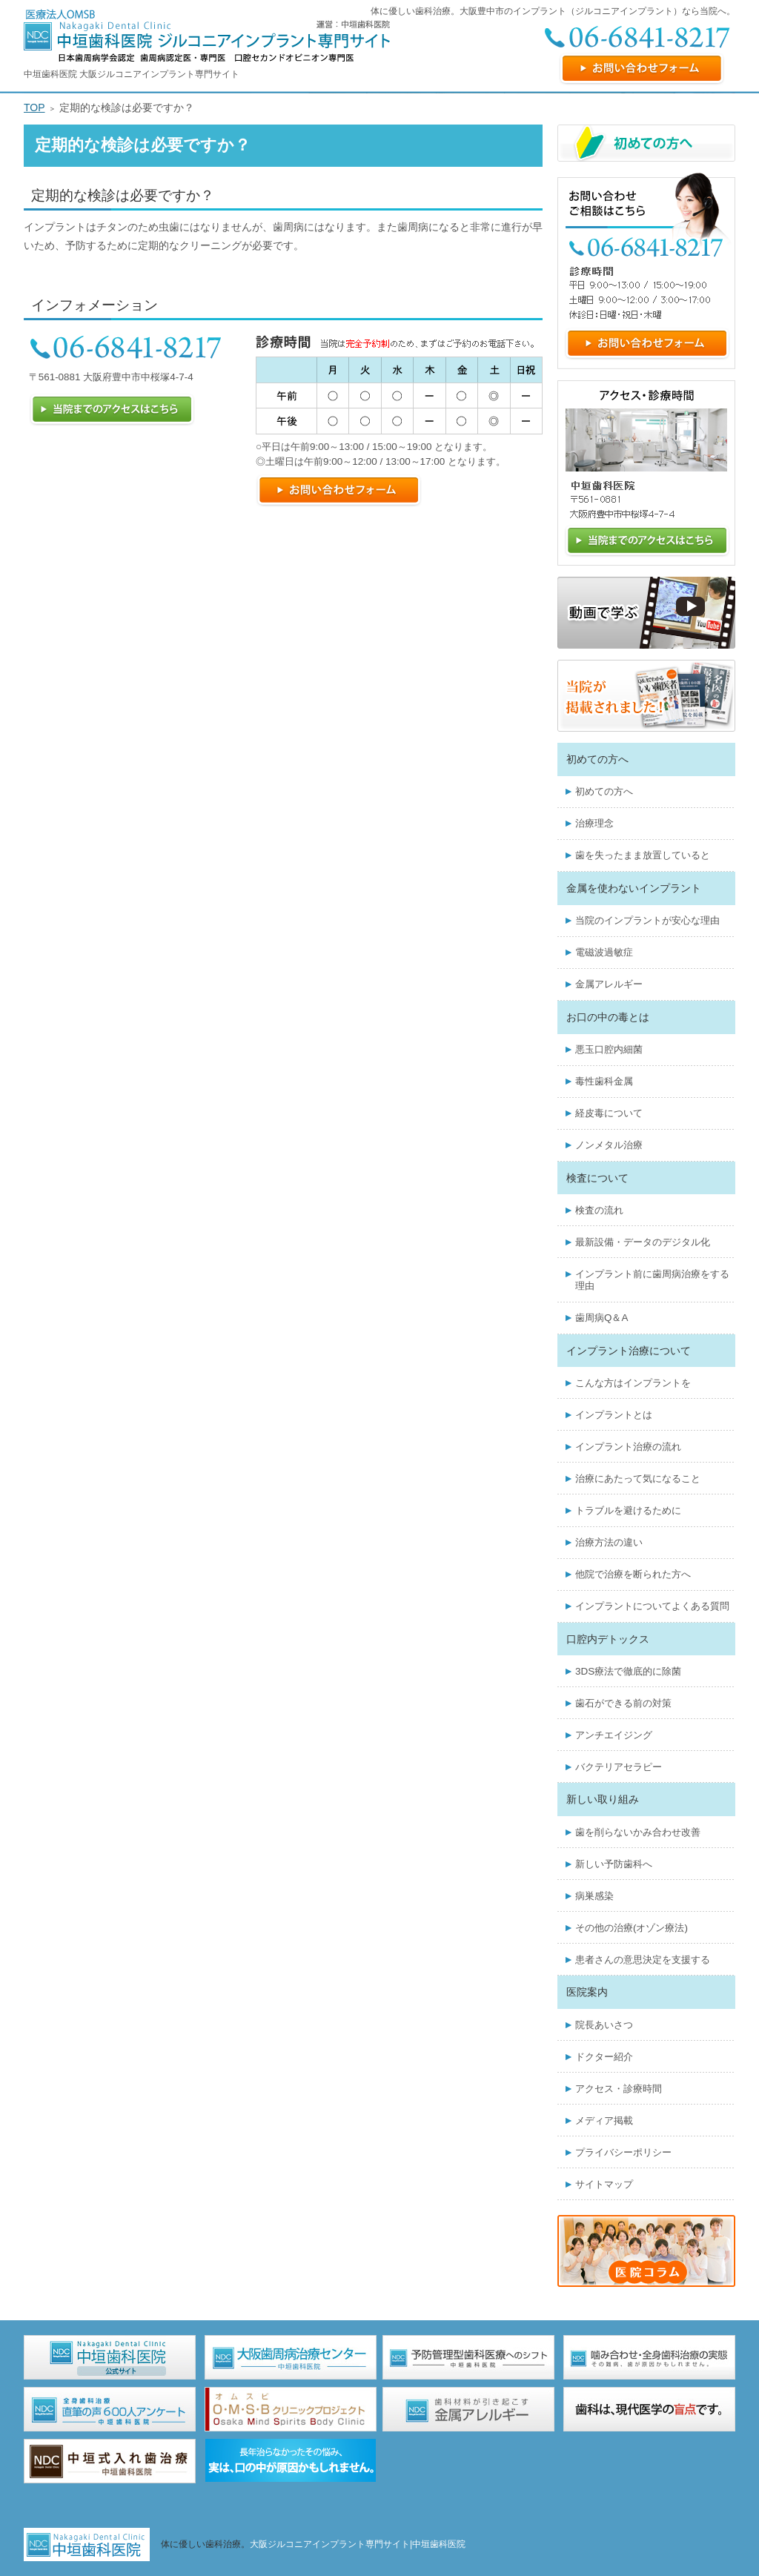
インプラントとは (613, 1414)
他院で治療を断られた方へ (633, 1574)
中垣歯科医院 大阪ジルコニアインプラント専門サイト (131, 74)
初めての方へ (604, 791)
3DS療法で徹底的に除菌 (628, 1671)
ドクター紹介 (604, 2056)
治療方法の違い (609, 1542)
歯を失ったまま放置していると (642, 855)
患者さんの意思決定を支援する (642, 1959)
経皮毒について (609, 1113)
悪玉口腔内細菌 (609, 1049)
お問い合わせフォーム (641, 69)
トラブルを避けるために (628, 1510)
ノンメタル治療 (609, 1144)
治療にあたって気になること (637, 1478)
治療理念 (594, 823)
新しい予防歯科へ (613, 1864)
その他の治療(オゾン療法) (631, 1927)
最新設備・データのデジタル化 (642, 1242)
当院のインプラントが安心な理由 (647, 920)
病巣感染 (594, 1895)
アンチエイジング (613, 1735)
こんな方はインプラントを (633, 1382)
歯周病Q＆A (601, 1317)
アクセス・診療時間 (618, 2088)
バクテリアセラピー (618, 1766)
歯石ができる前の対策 (623, 1703)
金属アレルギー (609, 984)
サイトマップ (604, 2184)
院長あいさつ (604, 2024)
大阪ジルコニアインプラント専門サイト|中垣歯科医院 (357, 2544)
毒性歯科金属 (604, 1081)
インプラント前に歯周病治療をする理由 (652, 1279)
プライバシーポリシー (623, 2152)
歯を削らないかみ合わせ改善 (637, 1832)
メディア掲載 (604, 2120)
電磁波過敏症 (604, 952)
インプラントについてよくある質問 (652, 1606)
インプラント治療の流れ (628, 1446)
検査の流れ (599, 1210)
